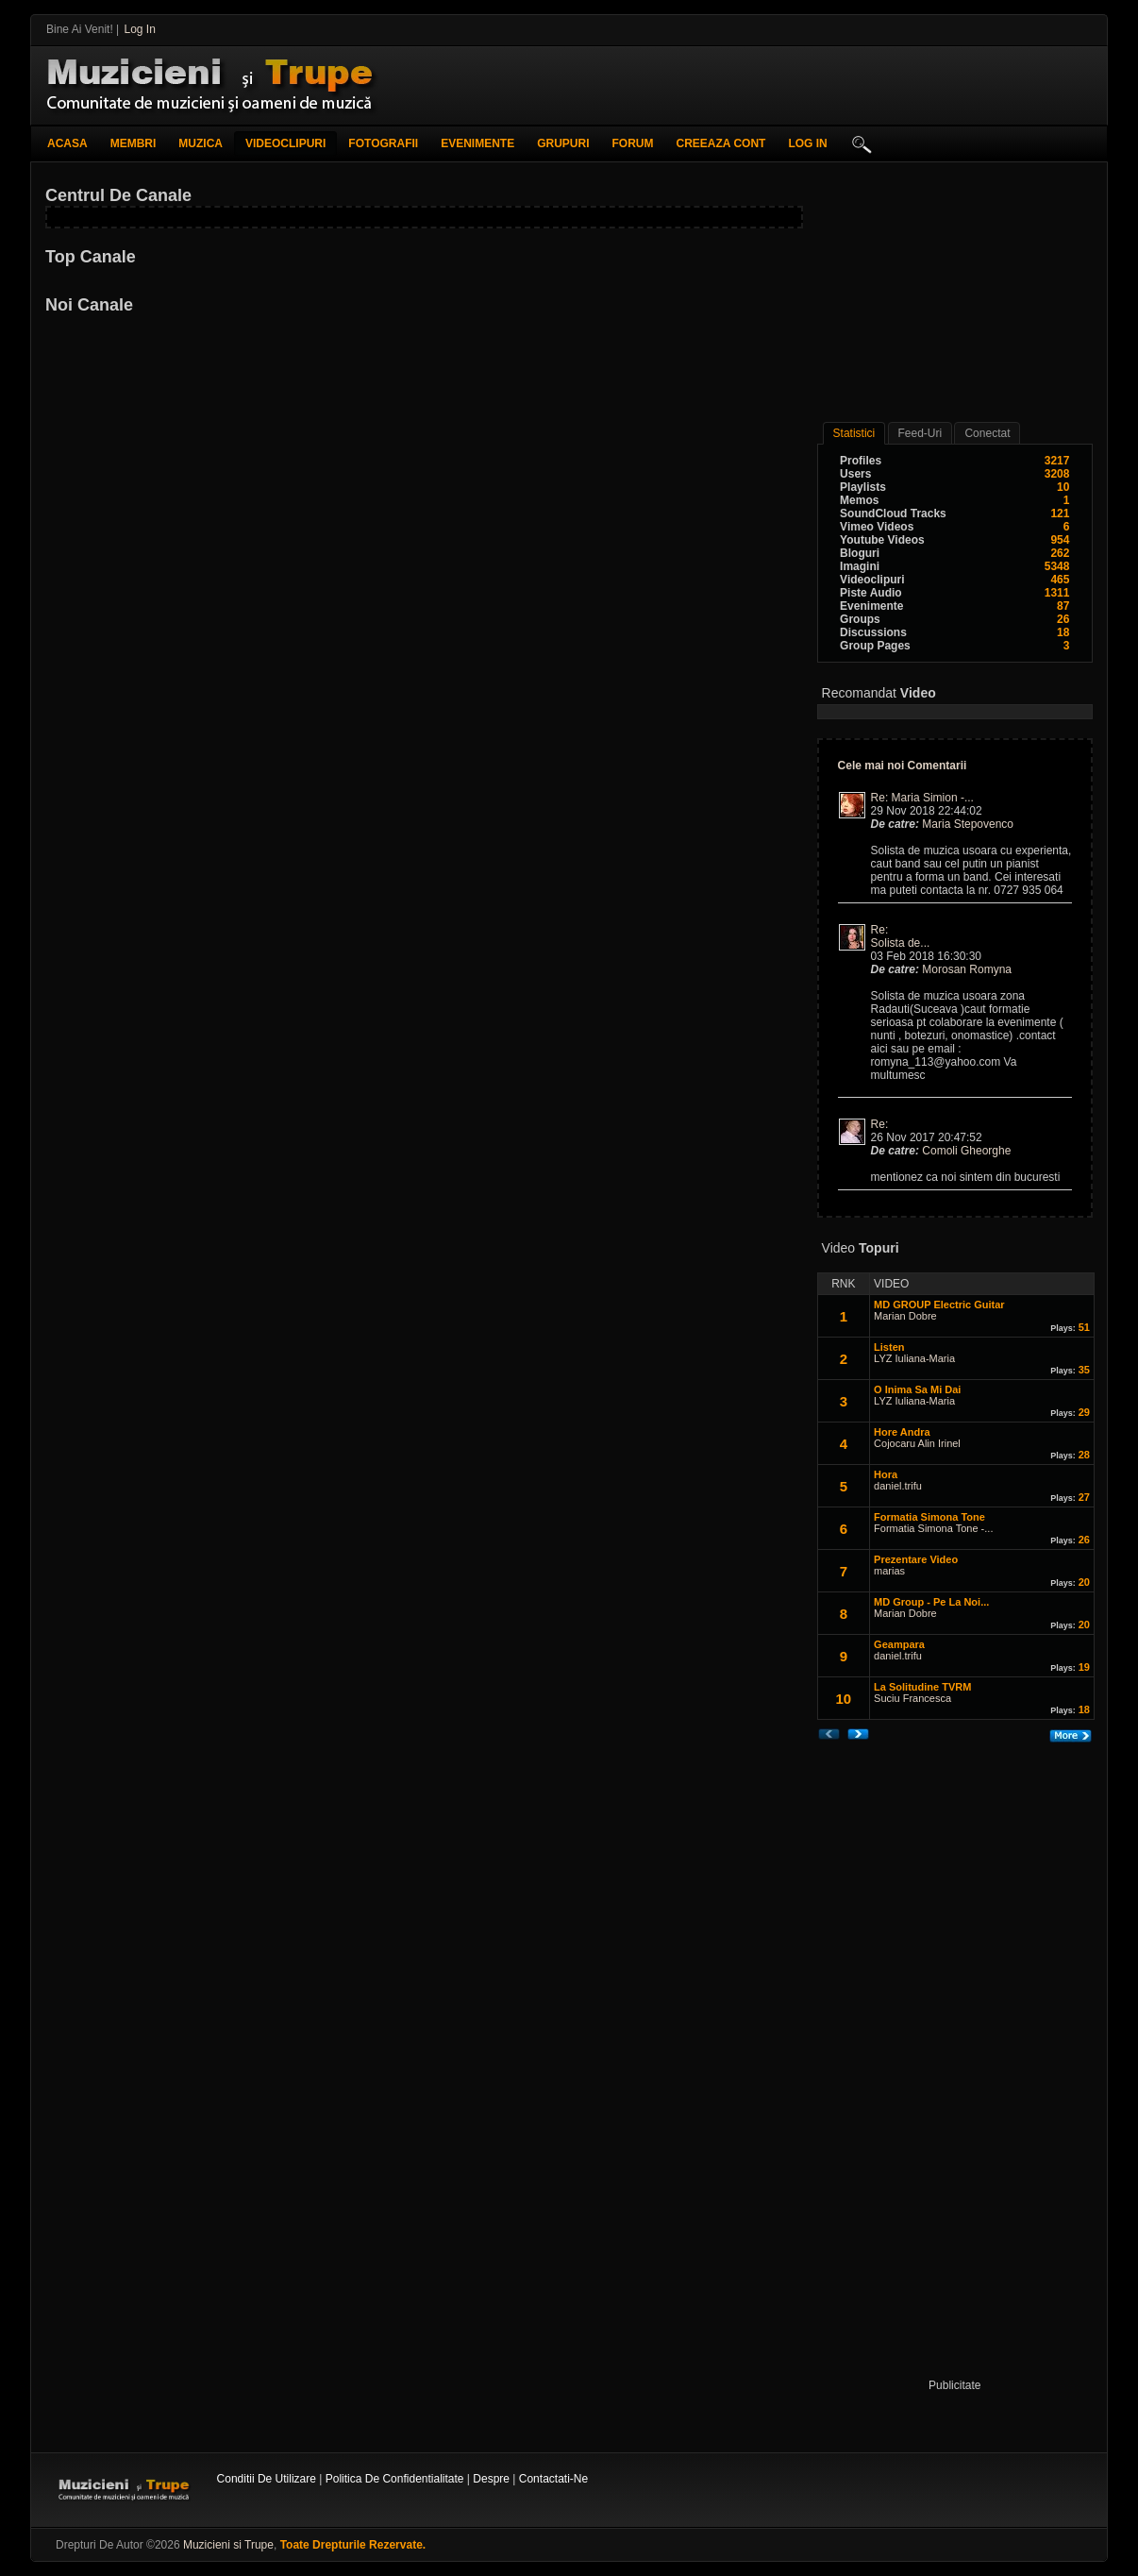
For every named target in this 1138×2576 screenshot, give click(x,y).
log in (807, 143)
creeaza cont (721, 143)
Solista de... (900, 943)
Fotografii (383, 143)
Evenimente (477, 143)
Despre (491, 2478)
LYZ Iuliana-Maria (914, 1358)
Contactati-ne (553, 2478)
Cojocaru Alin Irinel (917, 1443)
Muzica (200, 143)
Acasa (67, 143)
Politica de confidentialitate (395, 2478)
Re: (881, 929)
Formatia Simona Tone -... (933, 1528)
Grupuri (563, 143)
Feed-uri (920, 433)
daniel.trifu (898, 1485)
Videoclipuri (285, 143)
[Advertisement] (878, 85)
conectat (987, 433)
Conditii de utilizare (266, 2478)
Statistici (854, 433)
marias (889, 1570)
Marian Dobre (905, 1316)
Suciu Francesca (912, 1698)
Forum (633, 143)
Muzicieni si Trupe (228, 2544)
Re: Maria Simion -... (922, 797)
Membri (133, 143)
